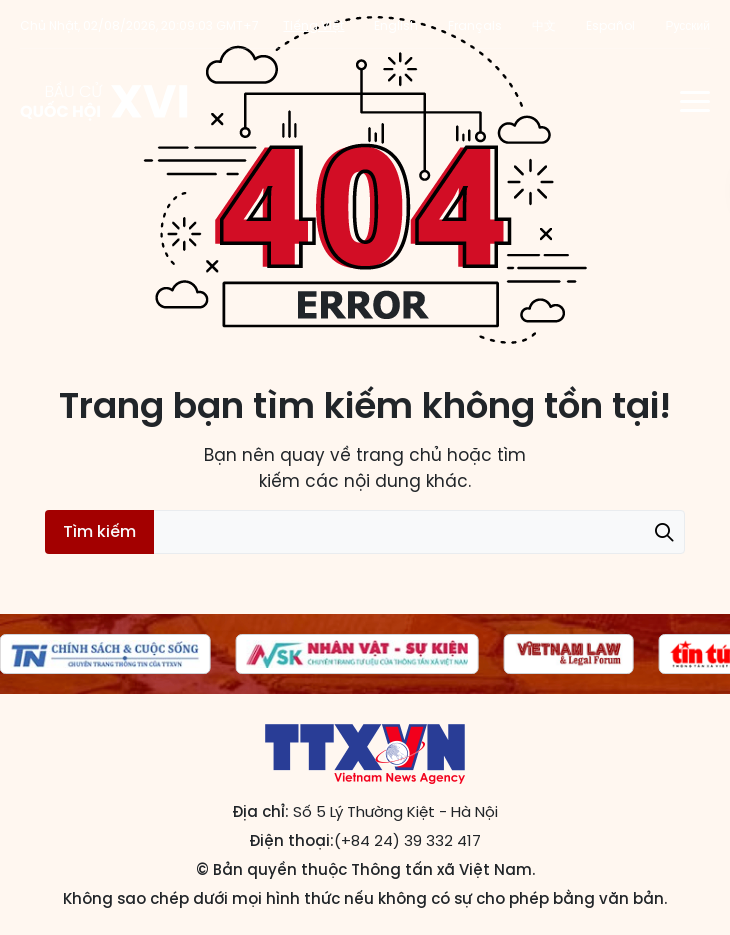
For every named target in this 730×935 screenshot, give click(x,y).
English (396, 25)
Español (610, 25)
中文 (544, 25)
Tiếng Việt (313, 25)
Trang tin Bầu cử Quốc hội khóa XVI (105, 101)
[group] (357, 654)
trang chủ (399, 455)
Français (475, 25)
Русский (687, 25)
